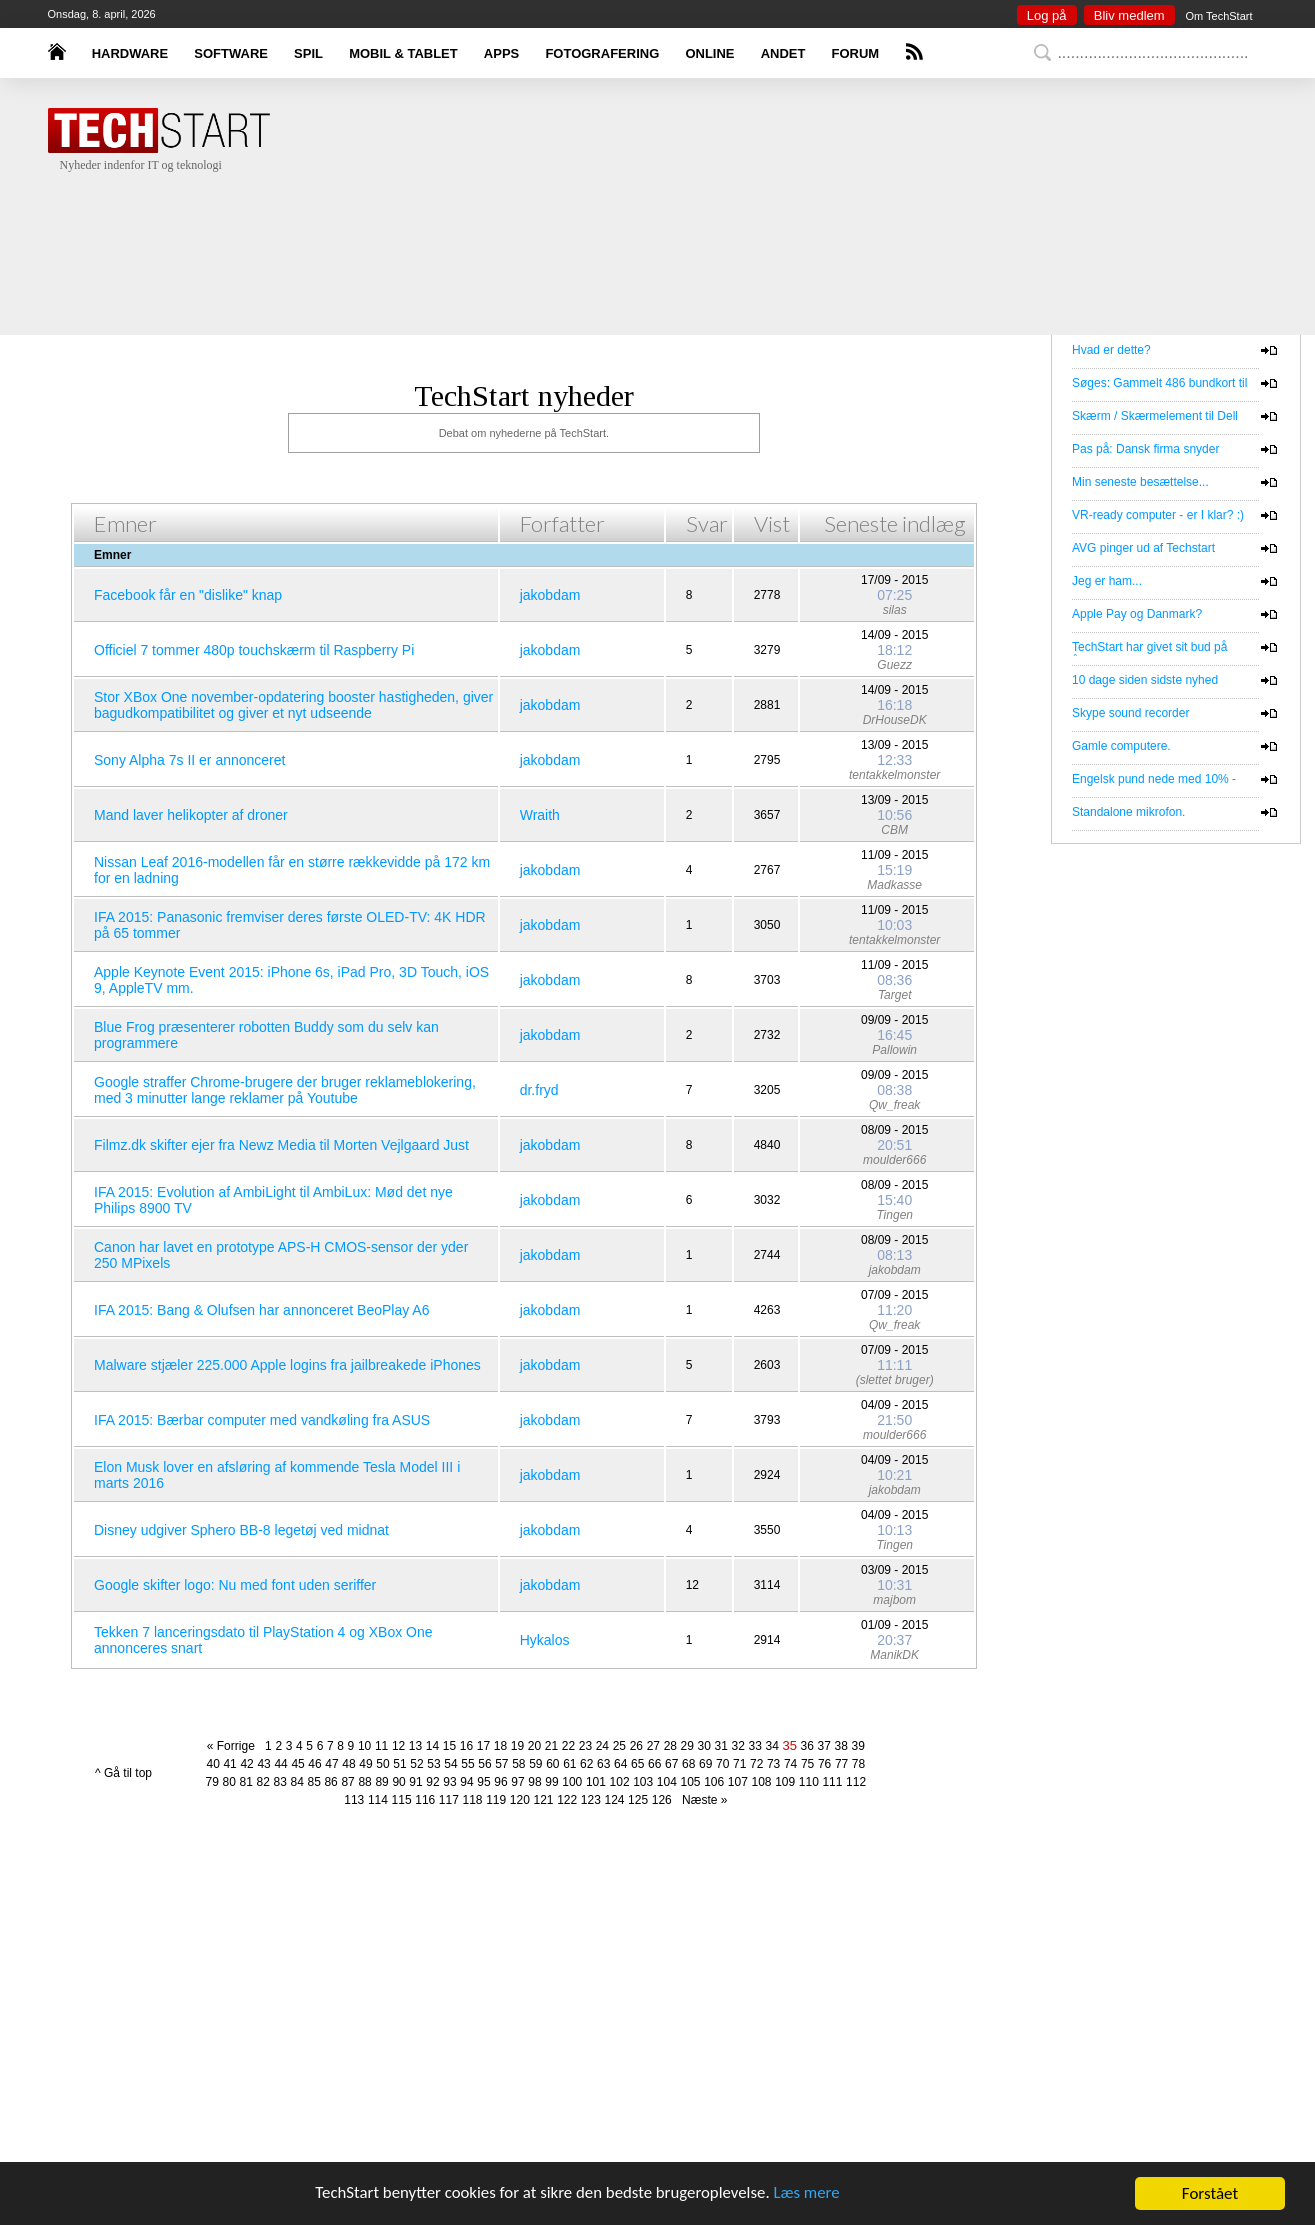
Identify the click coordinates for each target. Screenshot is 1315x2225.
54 (450, 1764)
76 (824, 1764)
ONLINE (709, 53)
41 (229, 1764)
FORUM (856, 53)
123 (591, 1800)
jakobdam (550, 595)
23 (585, 1746)
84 (296, 1782)
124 (614, 1800)
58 (518, 1764)
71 (739, 1764)
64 (620, 1764)
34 (772, 1746)
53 (433, 1764)
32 (738, 1746)
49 (365, 1764)
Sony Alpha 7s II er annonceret (189, 760)
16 (466, 1746)
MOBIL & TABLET (403, 53)
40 (212, 1764)
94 (466, 1782)
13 (415, 1746)
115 (402, 1800)
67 (671, 1764)
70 (722, 1764)
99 (551, 1782)
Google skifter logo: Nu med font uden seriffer (235, 1585)
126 (662, 1800)
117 (449, 1800)
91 (415, 1782)
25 (619, 1746)
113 (354, 1800)
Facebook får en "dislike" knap (188, 595)
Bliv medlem (1129, 15)
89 (381, 1782)
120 (520, 1800)
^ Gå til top (123, 1773)
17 (483, 1746)
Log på (1047, 15)
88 (364, 1782)
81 (246, 1782)
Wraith (540, 815)
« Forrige (234, 1746)
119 (496, 1800)
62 (586, 1764)
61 (569, 1764)
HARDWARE (130, 53)
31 (721, 1746)
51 (399, 1764)
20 (534, 1746)
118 (473, 1800)
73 (773, 1764)
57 (501, 1764)
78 (858, 1764)
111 (832, 1782)
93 (449, 1782)
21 (551, 1746)
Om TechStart (1218, 16)
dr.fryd (539, 1090)
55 (467, 1764)
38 (841, 1746)
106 (714, 1782)
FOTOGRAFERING (602, 53)
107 (738, 1782)
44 (280, 1764)
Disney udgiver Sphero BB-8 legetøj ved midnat (241, 1530)
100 (572, 1782)
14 (432, 1746)
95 (483, 1782)
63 (603, 1764)
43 (263, 1764)
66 (654, 1764)
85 (313, 1782)
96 (500, 1782)
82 (263, 1782)
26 (636, 1746)
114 (378, 1800)
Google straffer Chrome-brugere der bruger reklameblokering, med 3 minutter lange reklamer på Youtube (285, 1090)
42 (246, 1764)
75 (807, 1764)
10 (364, 1746)
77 (841, 1764)
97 (517, 1782)
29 (687, 1746)
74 (790, 1764)
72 (756, 1764)
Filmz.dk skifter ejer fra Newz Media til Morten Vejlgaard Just (281, 1145)
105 (691, 1782)
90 (398, 1782)
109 (785, 1782)
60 (552, 1764)
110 (809, 1782)
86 (330, 1782)
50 (382, 1764)
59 (535, 1764)
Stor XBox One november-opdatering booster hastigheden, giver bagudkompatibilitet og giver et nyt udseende (293, 705)
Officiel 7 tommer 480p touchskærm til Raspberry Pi (254, 650)
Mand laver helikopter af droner (191, 815)
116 (425, 1800)
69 (705, 1764)
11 (381, 1746)
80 (229, 1782)
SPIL (308, 53)
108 (761, 1782)
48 (348, 1764)
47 (331, 1764)
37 (824, 1746)
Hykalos (545, 1640)
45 (297, 1764)
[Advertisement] (688, 235)
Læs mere (809, 2194)
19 (517, 1746)
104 (667, 1782)
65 (637, 1764)
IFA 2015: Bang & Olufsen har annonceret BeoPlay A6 (261, 1310)
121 (543, 1800)
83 (279, 1782)
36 (807, 1746)
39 (858, 1746)
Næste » (701, 1800)
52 (416, 1764)
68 (688, 1764)
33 (755, 1746)
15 (449, 1746)
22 (568, 1746)
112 (856, 1782)
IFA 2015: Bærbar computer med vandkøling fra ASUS (262, 1420)
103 (643, 1782)
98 (534, 1782)
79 (212, 1782)
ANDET (783, 53)
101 (596, 1782)
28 (670, 1746)
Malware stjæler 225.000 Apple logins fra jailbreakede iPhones (287, 1365)
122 (567, 1800)
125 (638, 1800)
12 (398, 1746)
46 (314, 1764)
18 (500, 1746)
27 (653, 1746)
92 (432, 1782)
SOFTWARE (231, 53)
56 (484, 1764)
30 (704, 1746)
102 (620, 1782)
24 (602, 1746)
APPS (501, 53)
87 (347, 1782)
